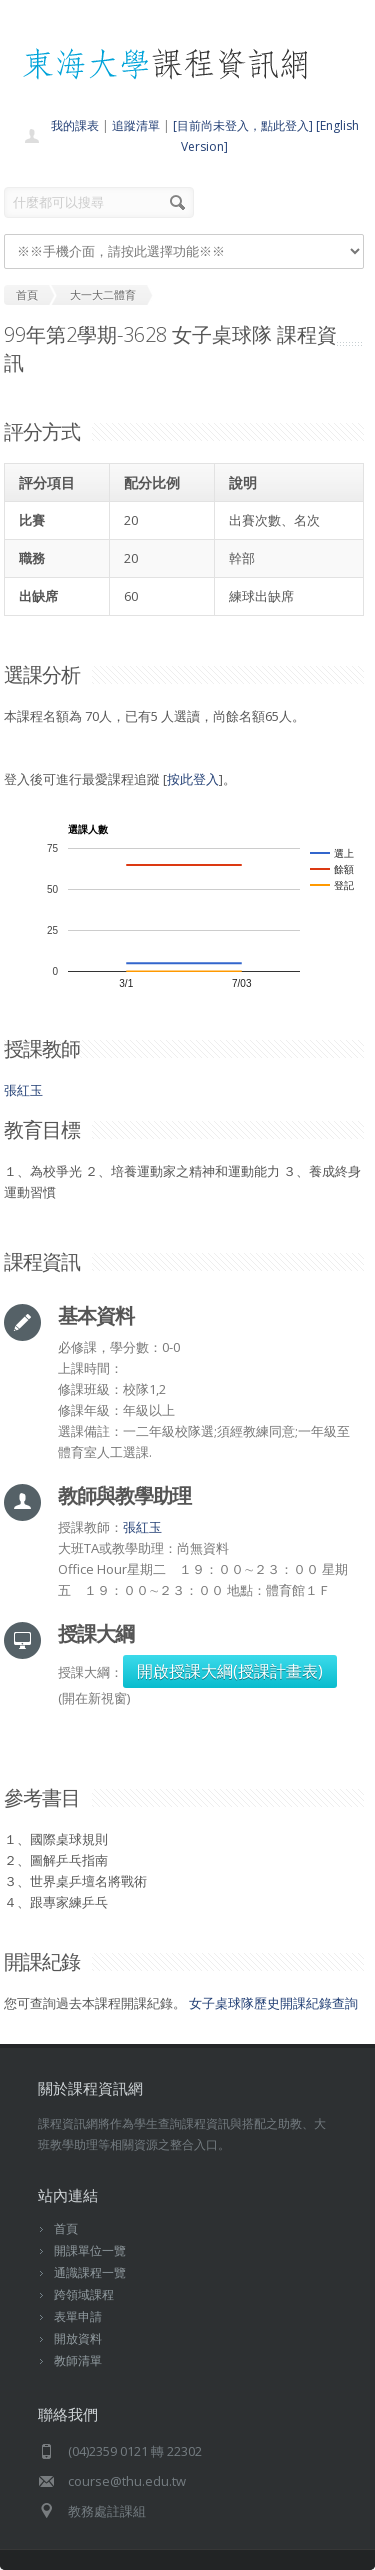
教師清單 (78, 2360)
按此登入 (193, 779)
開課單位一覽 (90, 2250)
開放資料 (78, 2338)
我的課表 (75, 125)
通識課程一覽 (90, 2272)
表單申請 (78, 2316)
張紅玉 (23, 1090)
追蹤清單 (136, 125)
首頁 (66, 2228)
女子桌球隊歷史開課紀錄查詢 (273, 2003)
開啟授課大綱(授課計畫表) (230, 1671)
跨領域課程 (84, 2294)
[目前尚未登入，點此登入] (243, 125)
